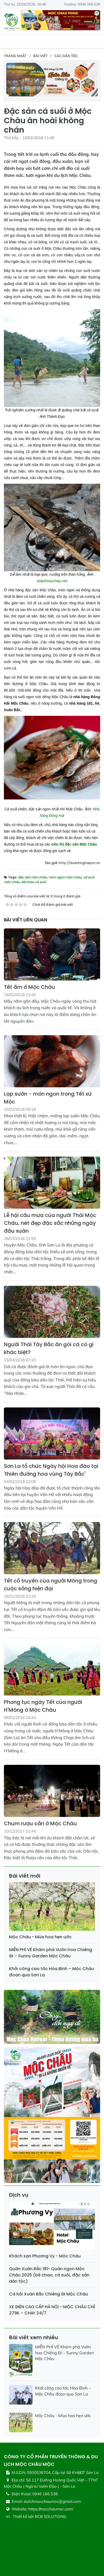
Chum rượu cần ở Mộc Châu (40, 1823)
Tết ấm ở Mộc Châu (29, 987)
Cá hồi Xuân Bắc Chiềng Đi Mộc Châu (48, 2294)
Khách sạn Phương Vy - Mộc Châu (45, 2256)
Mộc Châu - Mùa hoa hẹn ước (40, 1937)
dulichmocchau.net (52, 581)
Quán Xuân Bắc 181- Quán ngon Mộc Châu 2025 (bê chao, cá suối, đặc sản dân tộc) (49, 2275)
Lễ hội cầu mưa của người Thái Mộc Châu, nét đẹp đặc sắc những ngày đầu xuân (50, 1223)
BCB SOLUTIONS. (51, 2516)
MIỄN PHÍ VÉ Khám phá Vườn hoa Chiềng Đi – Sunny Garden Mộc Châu (50, 1953)
